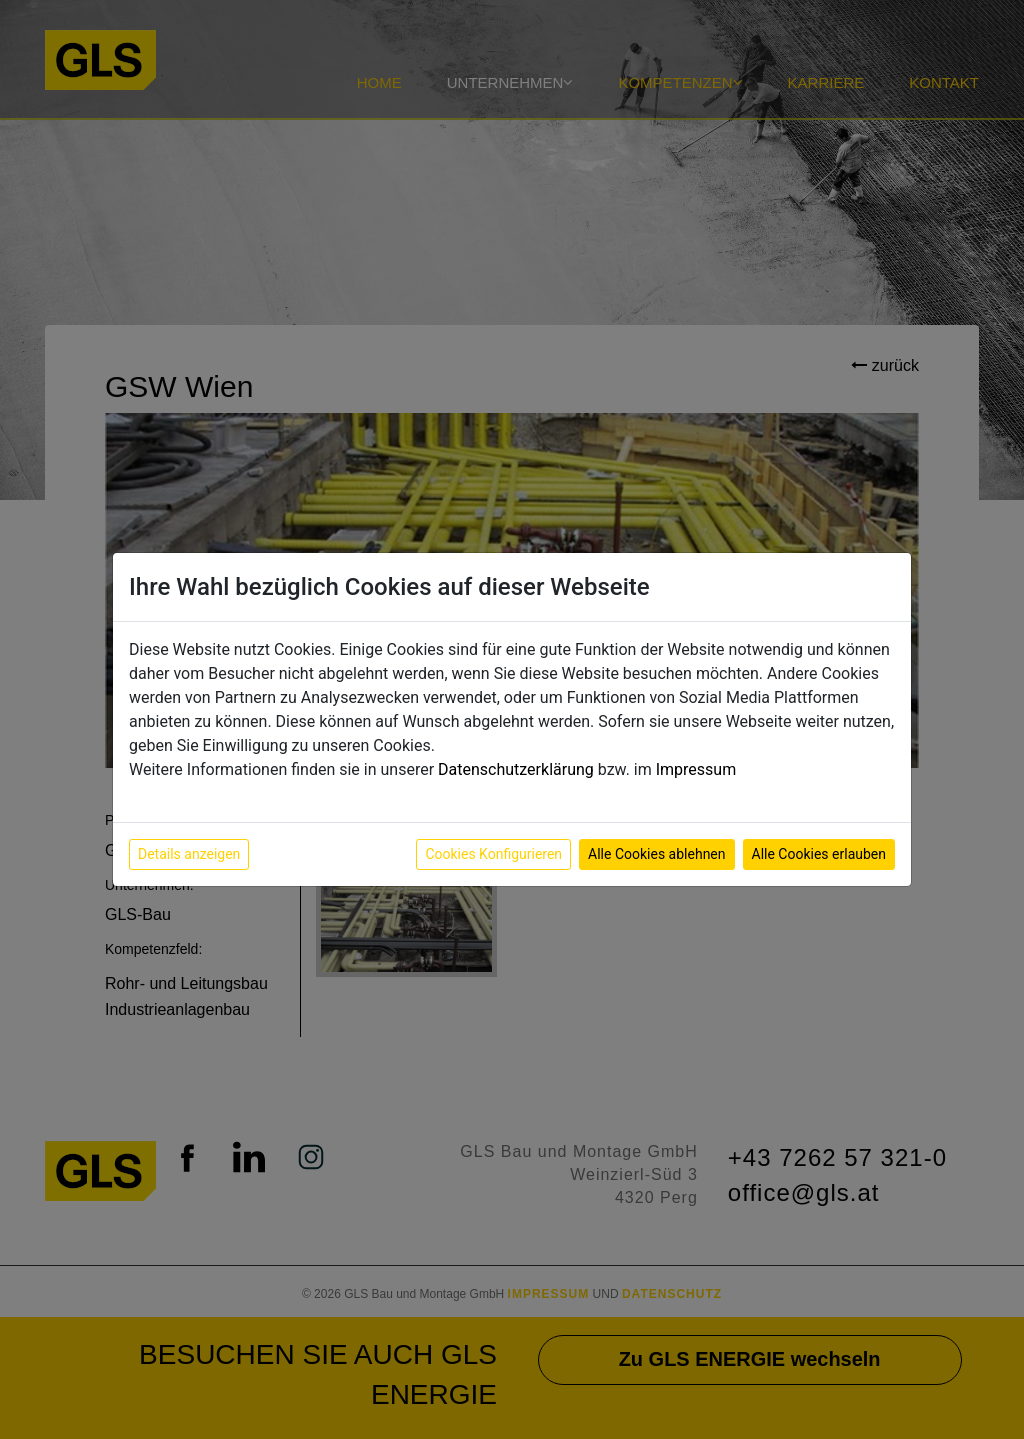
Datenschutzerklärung (516, 769)
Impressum (696, 769)
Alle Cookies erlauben (819, 854)
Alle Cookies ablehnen (656, 854)
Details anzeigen (189, 854)
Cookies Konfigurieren (493, 854)
